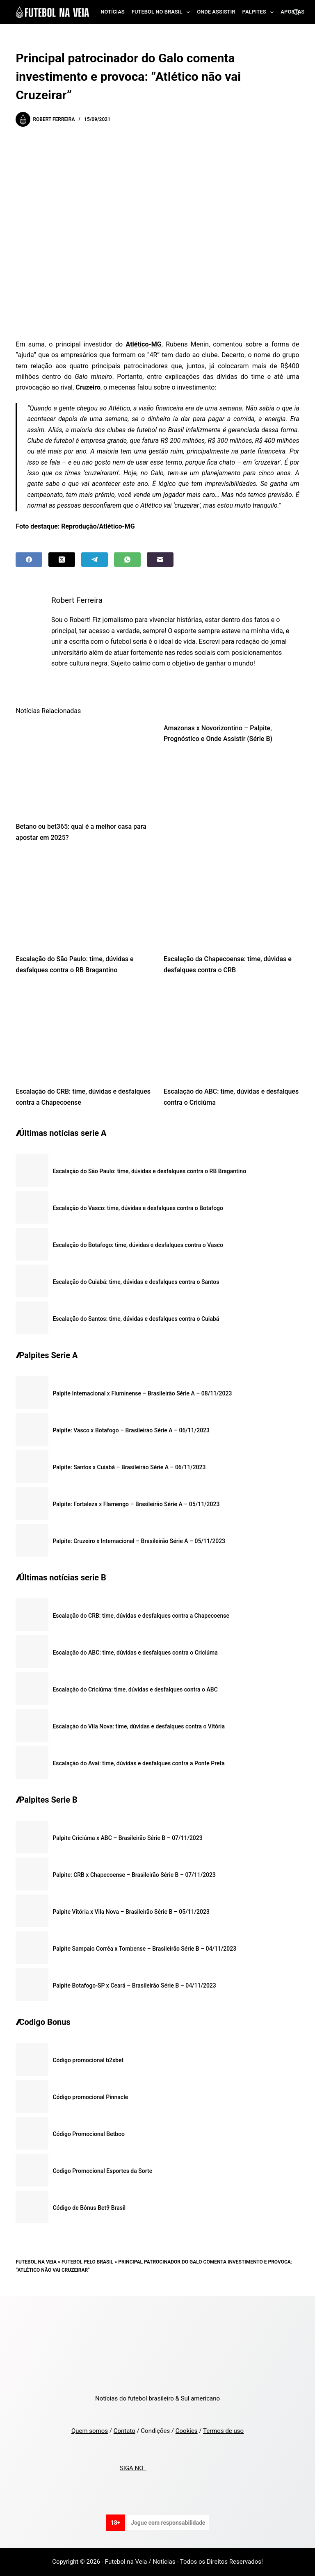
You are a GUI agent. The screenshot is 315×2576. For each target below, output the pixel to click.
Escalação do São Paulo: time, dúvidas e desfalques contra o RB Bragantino (149, 1171)
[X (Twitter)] (61, 559)
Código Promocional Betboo (88, 2134)
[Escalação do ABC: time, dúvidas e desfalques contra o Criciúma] (231, 1033)
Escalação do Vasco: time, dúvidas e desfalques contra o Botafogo (137, 1208)
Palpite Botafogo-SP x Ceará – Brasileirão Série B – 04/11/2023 (134, 1985)
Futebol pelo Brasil (87, 2262)
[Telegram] (94, 559)
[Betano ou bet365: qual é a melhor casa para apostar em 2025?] (83, 768)
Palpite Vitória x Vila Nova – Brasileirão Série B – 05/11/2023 (130, 1911)
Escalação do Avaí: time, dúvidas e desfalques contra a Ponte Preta (138, 1763)
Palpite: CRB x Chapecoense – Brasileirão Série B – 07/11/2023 (134, 1875)
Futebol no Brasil (162, 12)
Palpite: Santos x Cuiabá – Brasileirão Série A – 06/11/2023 (128, 1467)
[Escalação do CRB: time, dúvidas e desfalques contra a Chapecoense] (83, 1033)
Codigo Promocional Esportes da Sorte (102, 2171)
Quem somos (89, 2431)
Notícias (112, 12)
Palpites (259, 12)
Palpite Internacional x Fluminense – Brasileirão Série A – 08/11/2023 (142, 1393)
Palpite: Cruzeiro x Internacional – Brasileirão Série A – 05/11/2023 (138, 1541)
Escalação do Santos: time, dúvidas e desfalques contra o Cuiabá (135, 1318)
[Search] (296, 12)
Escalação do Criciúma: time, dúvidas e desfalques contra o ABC (134, 1689)
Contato (124, 2431)
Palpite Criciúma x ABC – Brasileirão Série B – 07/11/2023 (127, 1838)
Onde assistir (216, 12)
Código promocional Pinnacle (90, 2097)
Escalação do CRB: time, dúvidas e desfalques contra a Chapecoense (140, 1615)
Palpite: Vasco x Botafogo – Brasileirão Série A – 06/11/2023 (131, 1430)
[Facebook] (29, 559)
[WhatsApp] (127, 559)
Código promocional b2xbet (87, 2060)
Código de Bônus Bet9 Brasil (89, 2207)
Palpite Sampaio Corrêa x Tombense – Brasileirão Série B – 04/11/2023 (144, 1948)
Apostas (292, 12)
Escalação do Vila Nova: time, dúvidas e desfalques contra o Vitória (138, 1726)
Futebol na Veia (36, 2262)
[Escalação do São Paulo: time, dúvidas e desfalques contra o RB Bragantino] (83, 900)
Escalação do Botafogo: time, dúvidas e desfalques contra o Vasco (137, 1245)
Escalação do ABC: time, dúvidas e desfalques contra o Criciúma (134, 1652)
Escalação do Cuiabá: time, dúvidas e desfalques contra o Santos (135, 1282)
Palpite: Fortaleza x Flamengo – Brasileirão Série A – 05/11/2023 (135, 1504)
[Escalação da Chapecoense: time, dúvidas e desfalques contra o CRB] (231, 900)
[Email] (160, 559)
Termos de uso (223, 2431)
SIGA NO (133, 2468)
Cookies (187, 2431)
